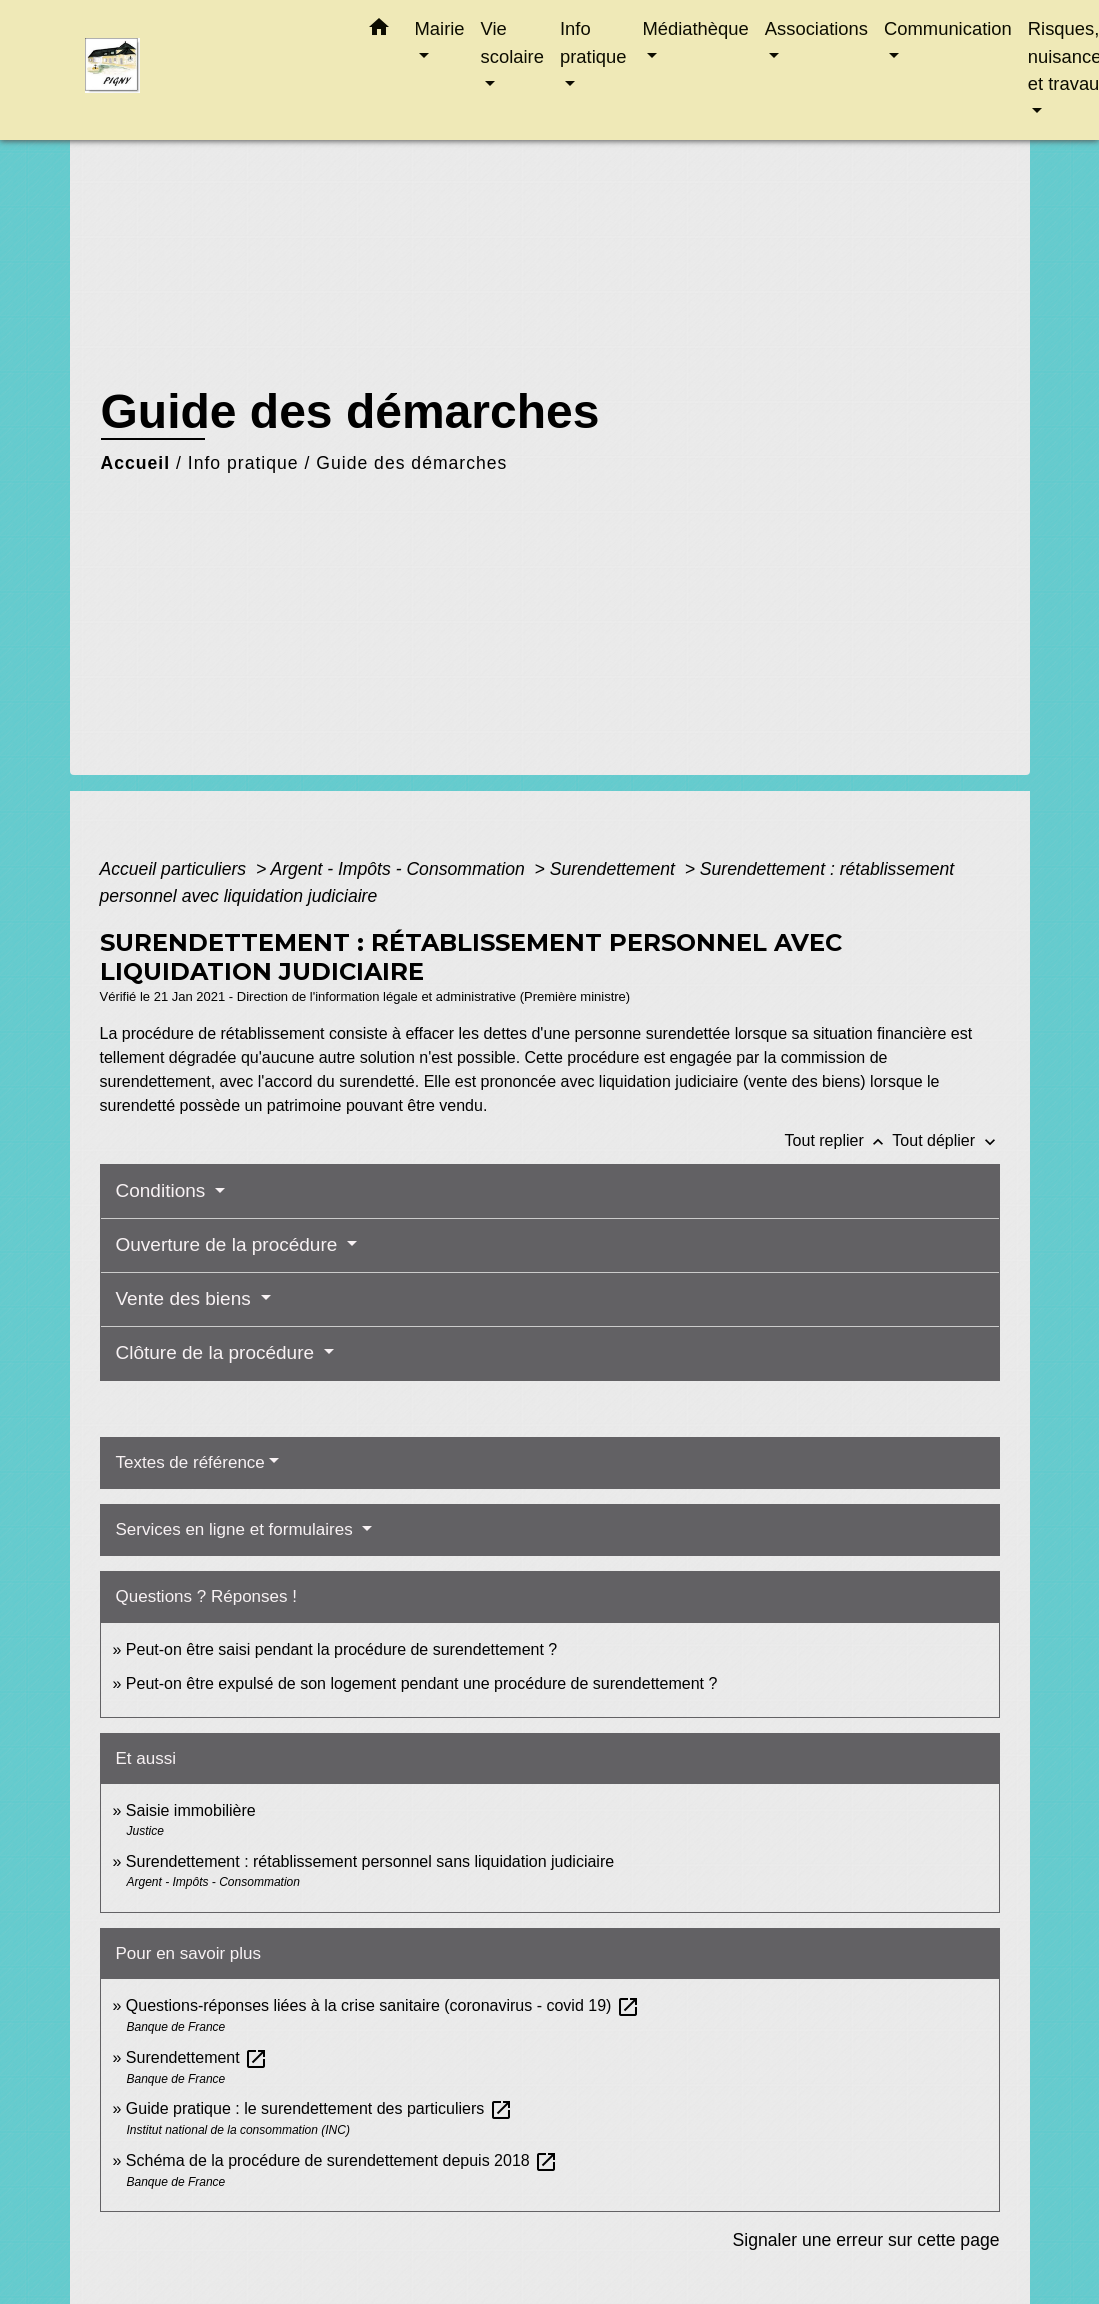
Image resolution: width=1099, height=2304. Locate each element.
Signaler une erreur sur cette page (866, 2240)
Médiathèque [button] (695, 28)
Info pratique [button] (593, 42)
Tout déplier (945, 1140)
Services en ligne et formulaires (237, 1529)
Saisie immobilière (191, 1810)
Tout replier (839, 1140)
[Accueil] (210, 70)
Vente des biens (186, 1298)
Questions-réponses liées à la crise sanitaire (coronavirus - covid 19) (383, 2005)
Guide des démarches (411, 463)
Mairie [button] (440, 28)
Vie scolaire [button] (512, 42)
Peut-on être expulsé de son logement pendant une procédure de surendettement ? (422, 1683)
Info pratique (243, 463)
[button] (379, 31)
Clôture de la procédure (218, 1352)
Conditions (163, 1190)
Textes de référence (190, 1462)
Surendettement (615, 869)
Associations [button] (816, 28)
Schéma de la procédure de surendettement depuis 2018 (342, 2160)
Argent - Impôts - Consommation (399, 869)
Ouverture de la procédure (229, 1244)
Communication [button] (948, 28)
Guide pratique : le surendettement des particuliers (319, 2108)
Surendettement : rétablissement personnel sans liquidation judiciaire (370, 1861)
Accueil (136, 463)
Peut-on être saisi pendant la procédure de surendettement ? (341, 1649)
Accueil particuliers (176, 869)
